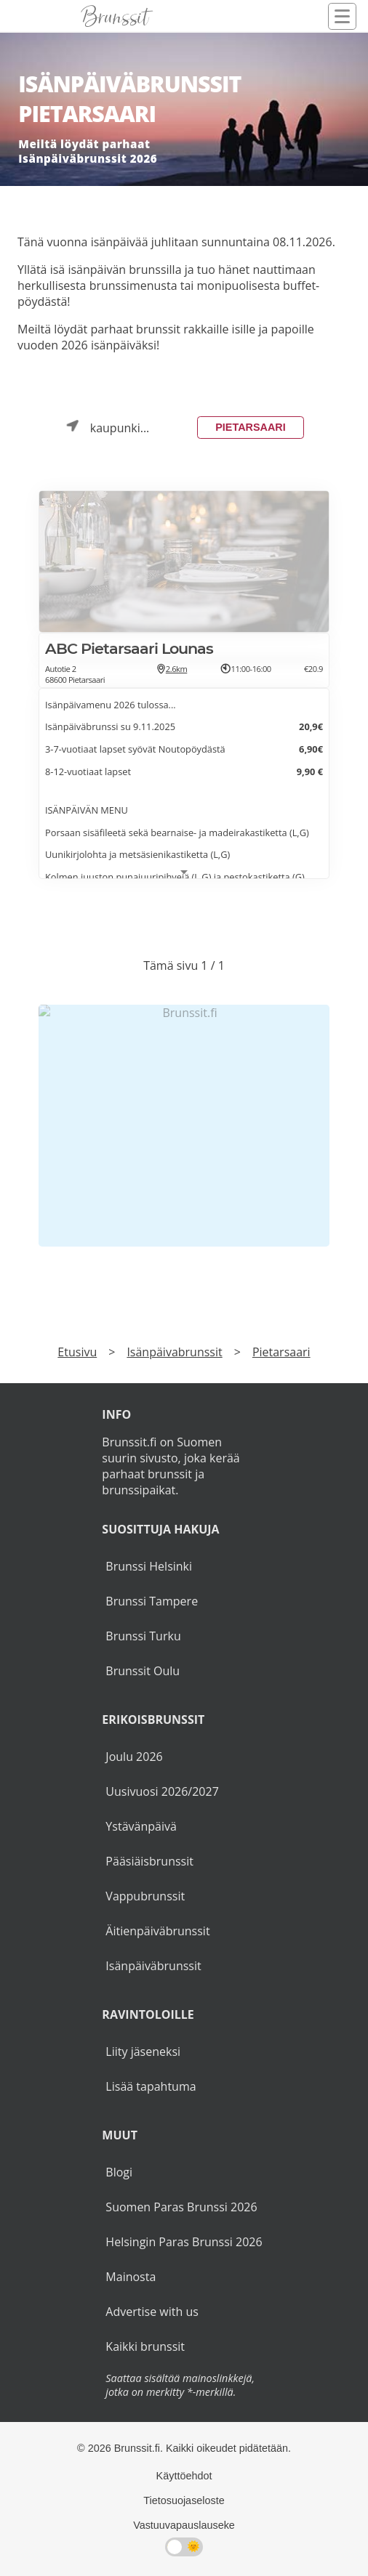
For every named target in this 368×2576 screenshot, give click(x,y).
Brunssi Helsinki (148, 1566)
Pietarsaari (250, 427)
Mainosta (130, 2277)
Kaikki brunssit (145, 2346)
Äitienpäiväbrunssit (157, 1931)
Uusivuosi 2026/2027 (161, 1791)
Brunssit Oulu (142, 1671)
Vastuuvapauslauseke (184, 2525)
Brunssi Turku (142, 1636)
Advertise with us (151, 2312)
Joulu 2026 (133, 1757)
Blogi (118, 2172)
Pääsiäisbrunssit (149, 1861)
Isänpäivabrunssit (174, 1352)
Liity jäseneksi (142, 2051)
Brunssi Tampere (151, 1601)
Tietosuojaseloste (183, 2500)
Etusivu (77, 1352)
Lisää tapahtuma (150, 2086)
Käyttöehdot (184, 2476)
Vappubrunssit (145, 1896)
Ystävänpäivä (140, 1826)
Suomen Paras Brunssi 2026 (181, 2207)
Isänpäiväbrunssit (153, 1966)
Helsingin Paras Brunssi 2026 (183, 2242)
